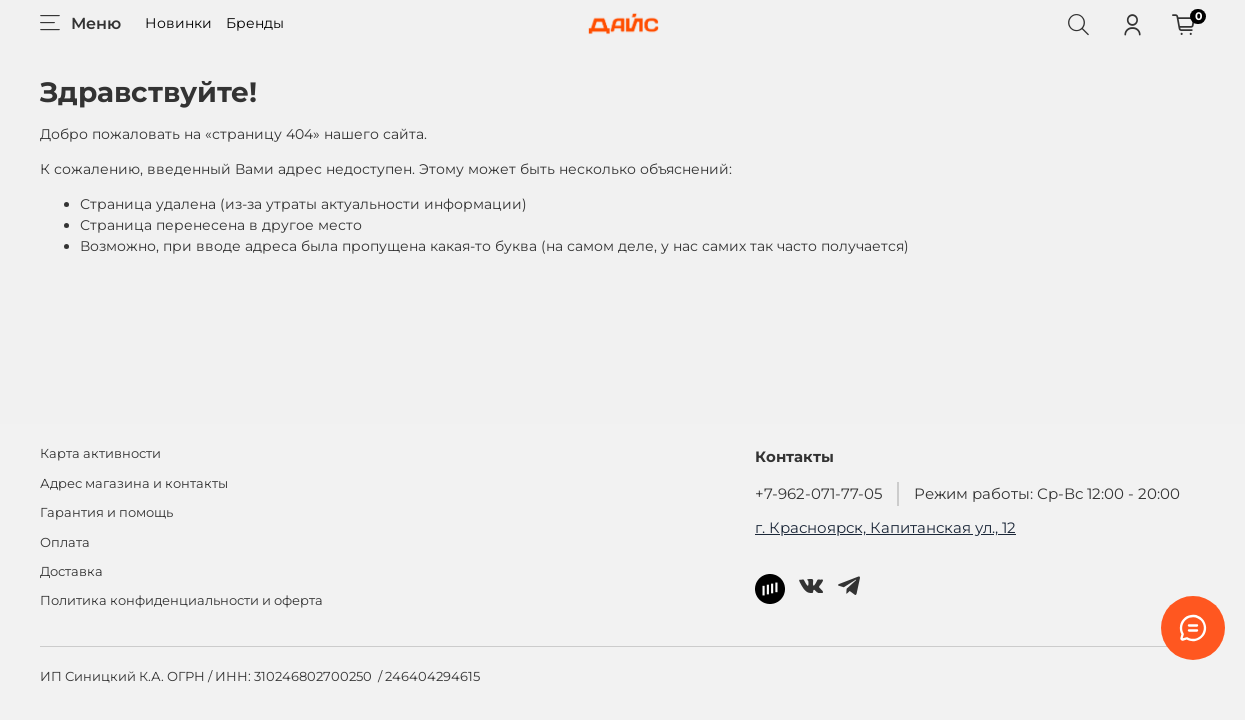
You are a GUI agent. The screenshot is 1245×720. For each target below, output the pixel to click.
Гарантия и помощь (106, 512)
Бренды (255, 23)
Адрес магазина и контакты (134, 483)
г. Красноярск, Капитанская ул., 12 (885, 527)
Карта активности (100, 453)
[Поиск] (1078, 24)
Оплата (65, 542)
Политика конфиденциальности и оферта (181, 600)
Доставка (71, 571)
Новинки (178, 23)
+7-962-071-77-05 (818, 493)
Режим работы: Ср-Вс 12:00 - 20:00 (1047, 493)
